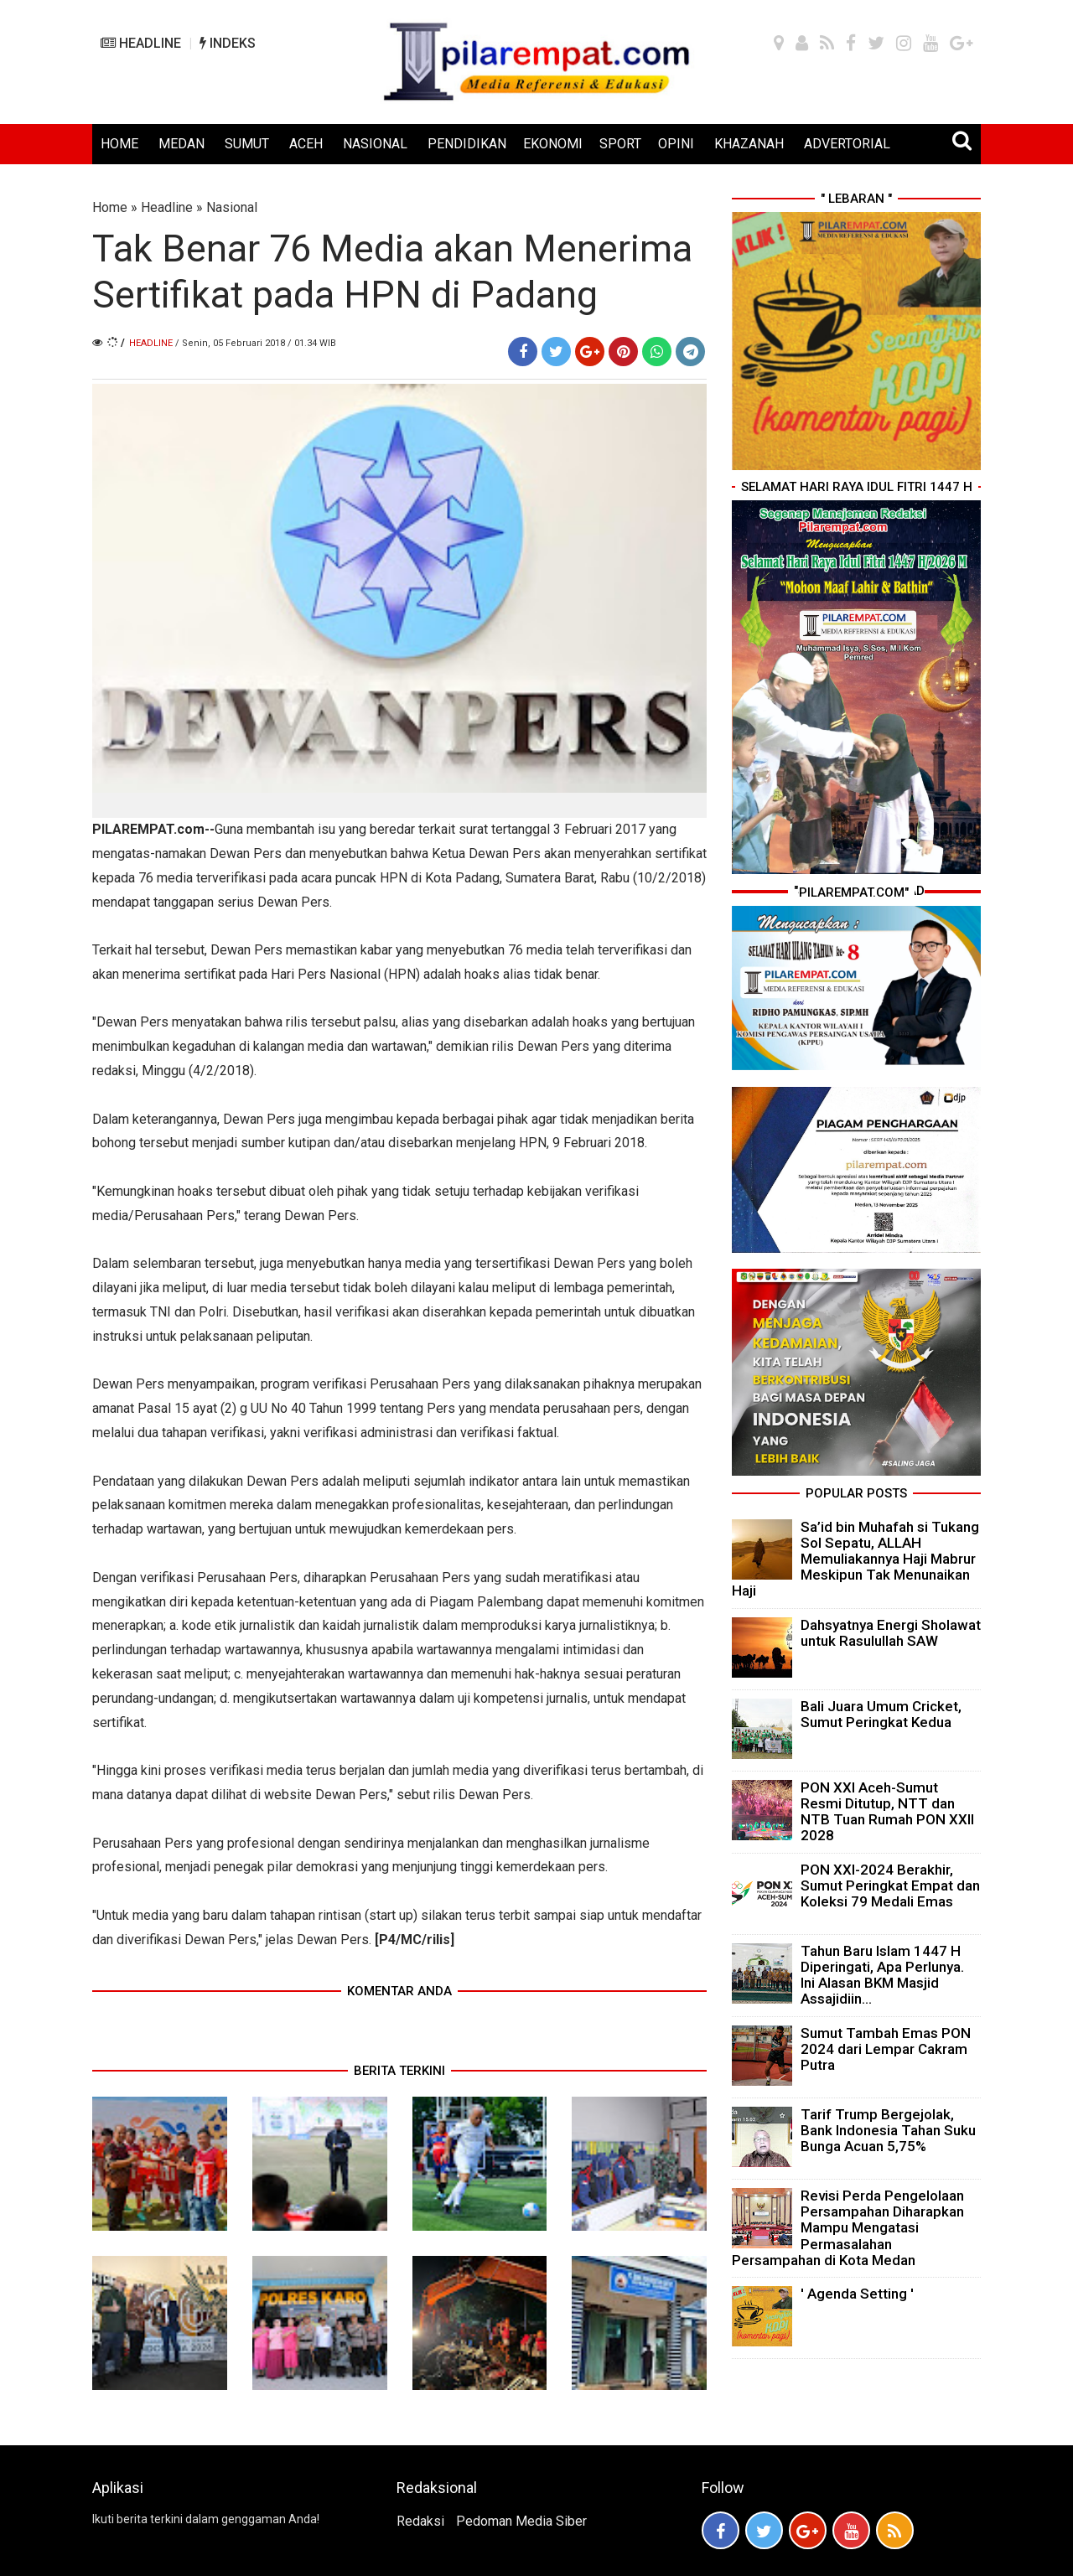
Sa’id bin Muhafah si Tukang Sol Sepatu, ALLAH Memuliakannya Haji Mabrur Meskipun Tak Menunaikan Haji (855, 1559)
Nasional (231, 207)
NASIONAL (375, 144)
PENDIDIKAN (467, 144)
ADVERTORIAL (847, 144)
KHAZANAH (749, 144)
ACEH (306, 144)
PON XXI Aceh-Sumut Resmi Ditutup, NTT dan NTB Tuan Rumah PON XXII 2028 (887, 1811)
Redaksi (420, 2521)
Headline (167, 207)
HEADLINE (141, 43)
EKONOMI (553, 144)
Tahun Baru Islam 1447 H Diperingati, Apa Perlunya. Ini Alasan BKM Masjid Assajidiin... (882, 1975)
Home (109, 207)
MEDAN (181, 144)
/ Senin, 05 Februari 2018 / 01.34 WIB (255, 343)
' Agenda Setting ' (857, 2293)
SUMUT (247, 144)
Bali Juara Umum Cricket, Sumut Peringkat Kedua (881, 1714)
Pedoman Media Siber (521, 2521)
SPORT (620, 144)
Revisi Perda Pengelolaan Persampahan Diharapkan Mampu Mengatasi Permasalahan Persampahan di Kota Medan (848, 2227)
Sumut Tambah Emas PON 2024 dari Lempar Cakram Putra (886, 2049)
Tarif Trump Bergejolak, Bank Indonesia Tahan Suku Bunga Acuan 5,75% (888, 2130)
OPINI (676, 144)
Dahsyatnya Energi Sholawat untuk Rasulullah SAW (891, 1632)
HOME (119, 144)
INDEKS (228, 43)
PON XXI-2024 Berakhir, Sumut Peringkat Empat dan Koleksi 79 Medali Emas (890, 1885)
